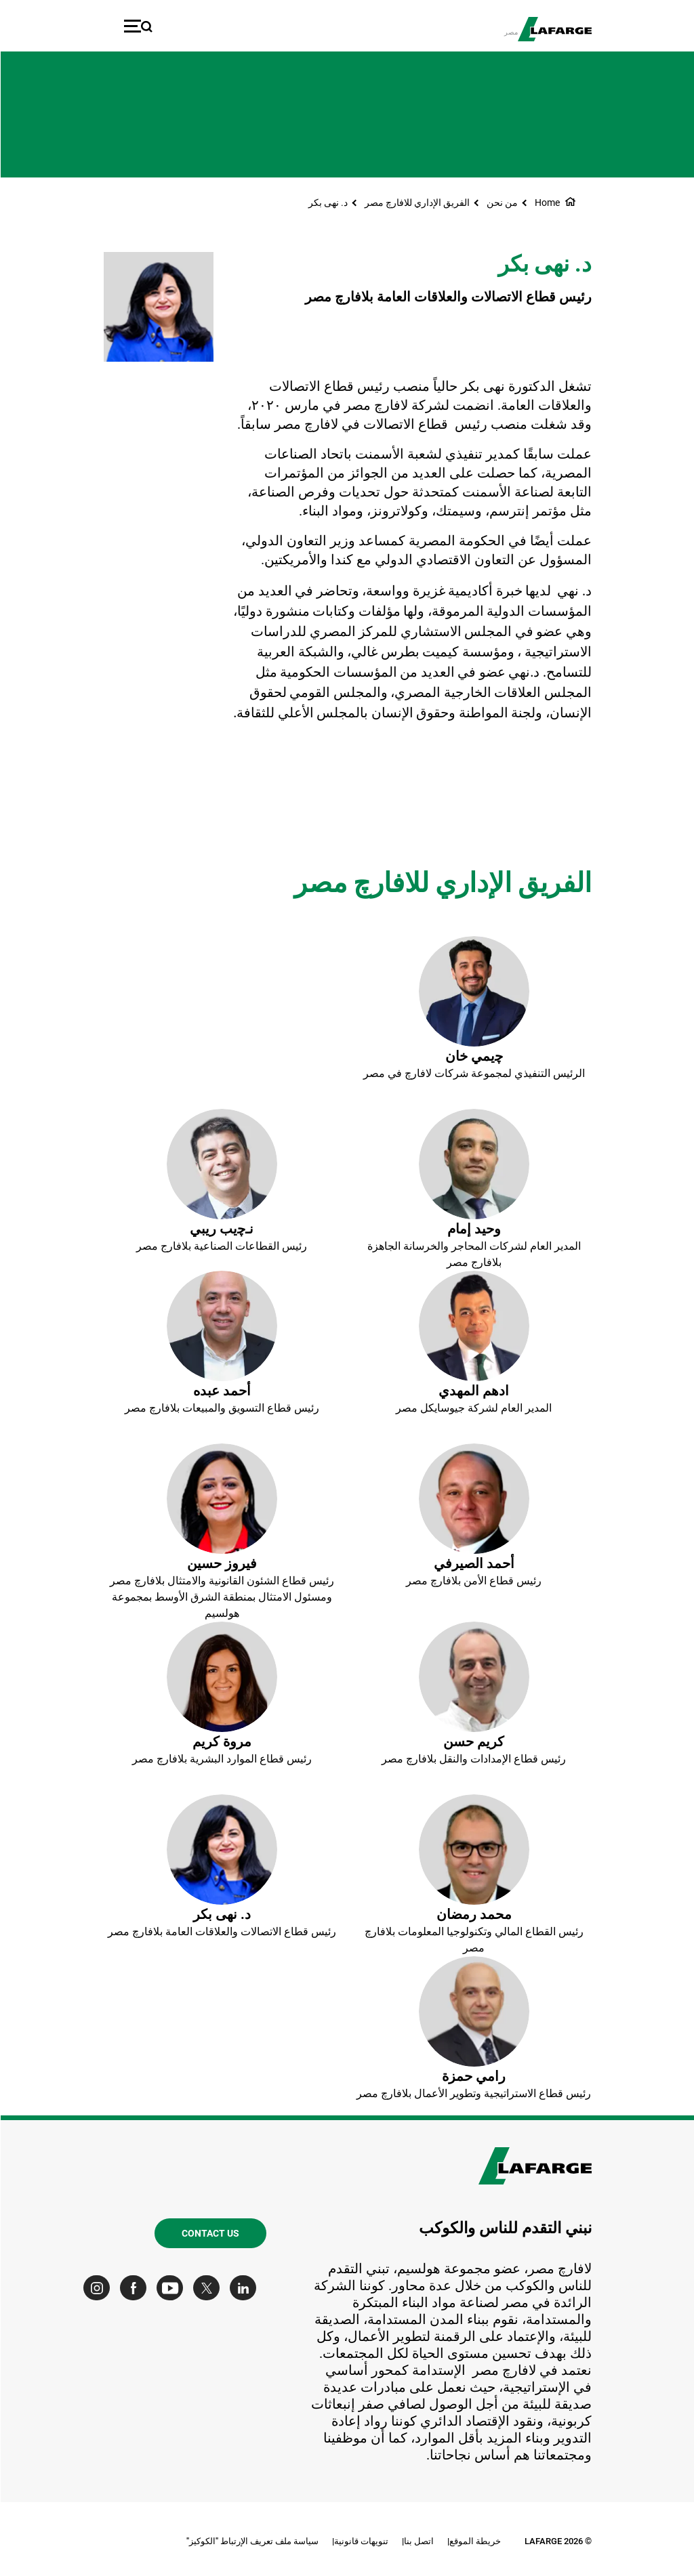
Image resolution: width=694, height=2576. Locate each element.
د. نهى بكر (327, 202)
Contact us (210, 2233)
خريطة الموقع (474, 2541)
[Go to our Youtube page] (172, 2287)
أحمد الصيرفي (473, 1563)
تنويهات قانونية (360, 2541)
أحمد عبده (221, 1390)
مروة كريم (221, 1741)
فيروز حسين (221, 1563)
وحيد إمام (473, 1229)
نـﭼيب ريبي (221, 1229)
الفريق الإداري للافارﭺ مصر (416, 202)
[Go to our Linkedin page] (245, 2287)
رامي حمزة (473, 2076)
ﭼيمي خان (473, 1056)
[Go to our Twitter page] (209, 2287)
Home (546, 202)
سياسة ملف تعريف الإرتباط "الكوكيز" (252, 2541)
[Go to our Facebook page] (135, 2287)
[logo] (554, 29)
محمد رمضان (473, 1914)
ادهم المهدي (473, 1390)
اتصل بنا (418, 2541)
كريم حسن (473, 1741)
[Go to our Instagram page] (99, 2287)
